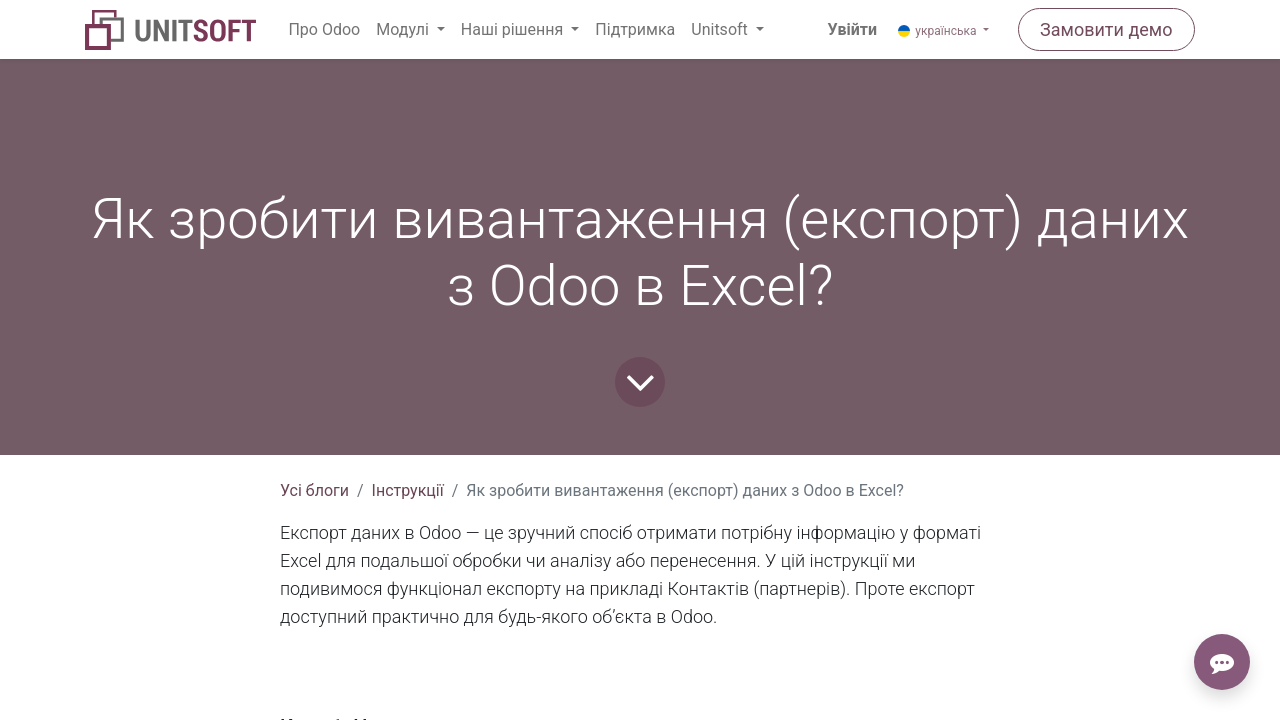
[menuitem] (324, 30)
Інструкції (408, 490)
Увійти (852, 29)
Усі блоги (314, 490)
